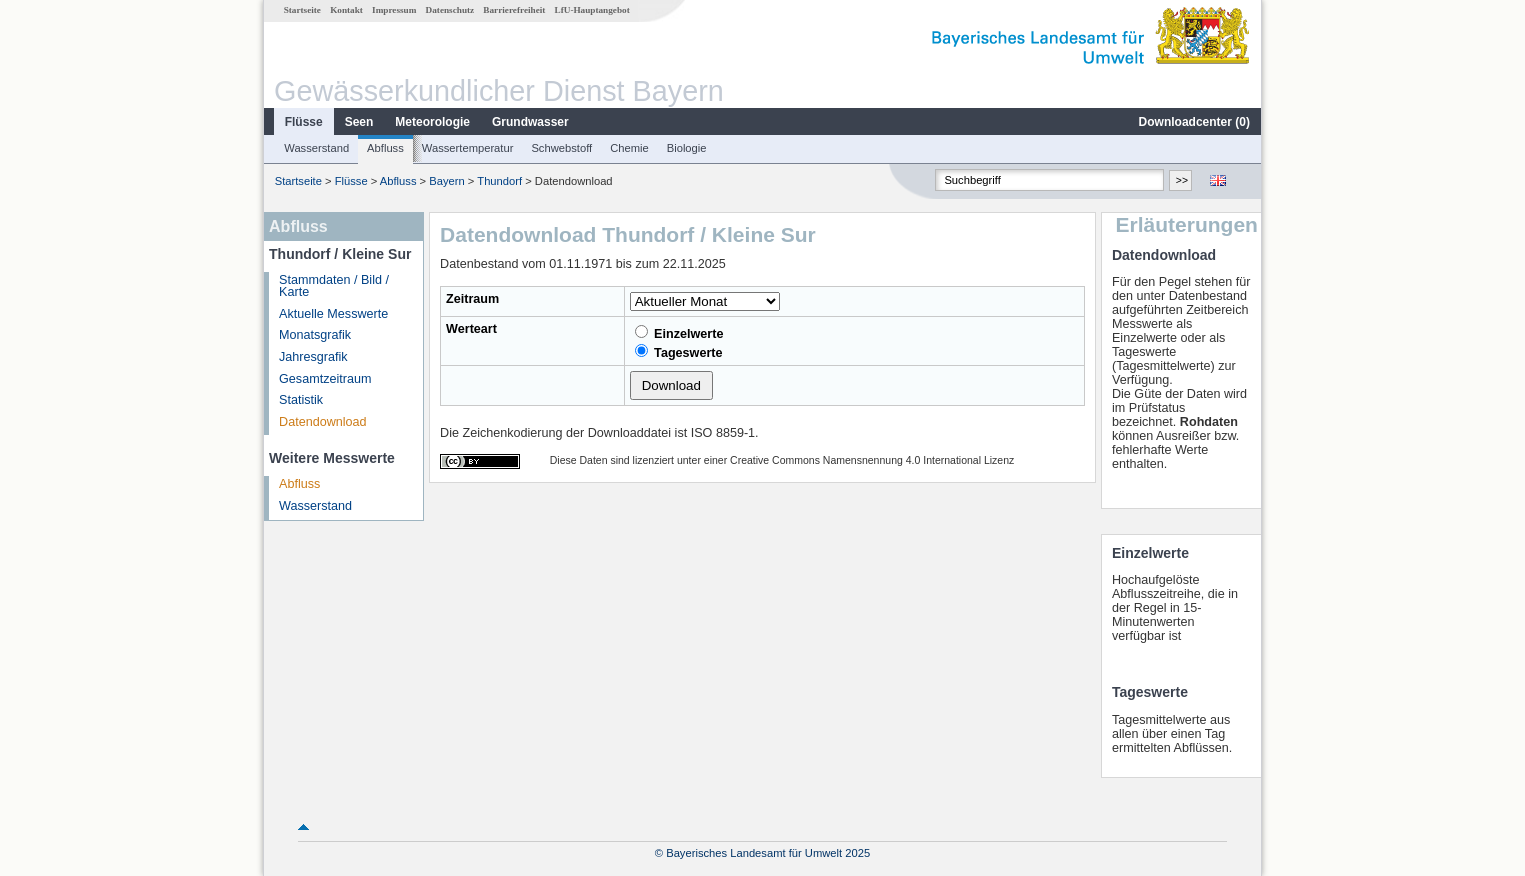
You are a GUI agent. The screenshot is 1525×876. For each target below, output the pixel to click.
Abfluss (385, 148)
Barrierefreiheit (514, 10)
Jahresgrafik (313, 357)
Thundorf (499, 181)
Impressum (394, 10)
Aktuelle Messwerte (333, 314)
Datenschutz (450, 10)
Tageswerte (679, 352)
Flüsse (304, 122)
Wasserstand (316, 148)
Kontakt (346, 10)
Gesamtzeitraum (325, 379)
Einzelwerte (679, 333)
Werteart (471, 329)
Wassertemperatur (468, 148)
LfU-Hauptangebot (592, 10)
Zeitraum (472, 299)
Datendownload (323, 422)
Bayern (446, 181)
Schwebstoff (561, 148)
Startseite (302, 10)
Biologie (687, 148)
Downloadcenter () (1194, 122)
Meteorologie (432, 122)
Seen (359, 122)
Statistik (301, 400)
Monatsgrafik (315, 335)
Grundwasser (530, 122)
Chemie (629, 148)
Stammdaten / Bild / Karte (334, 286)
